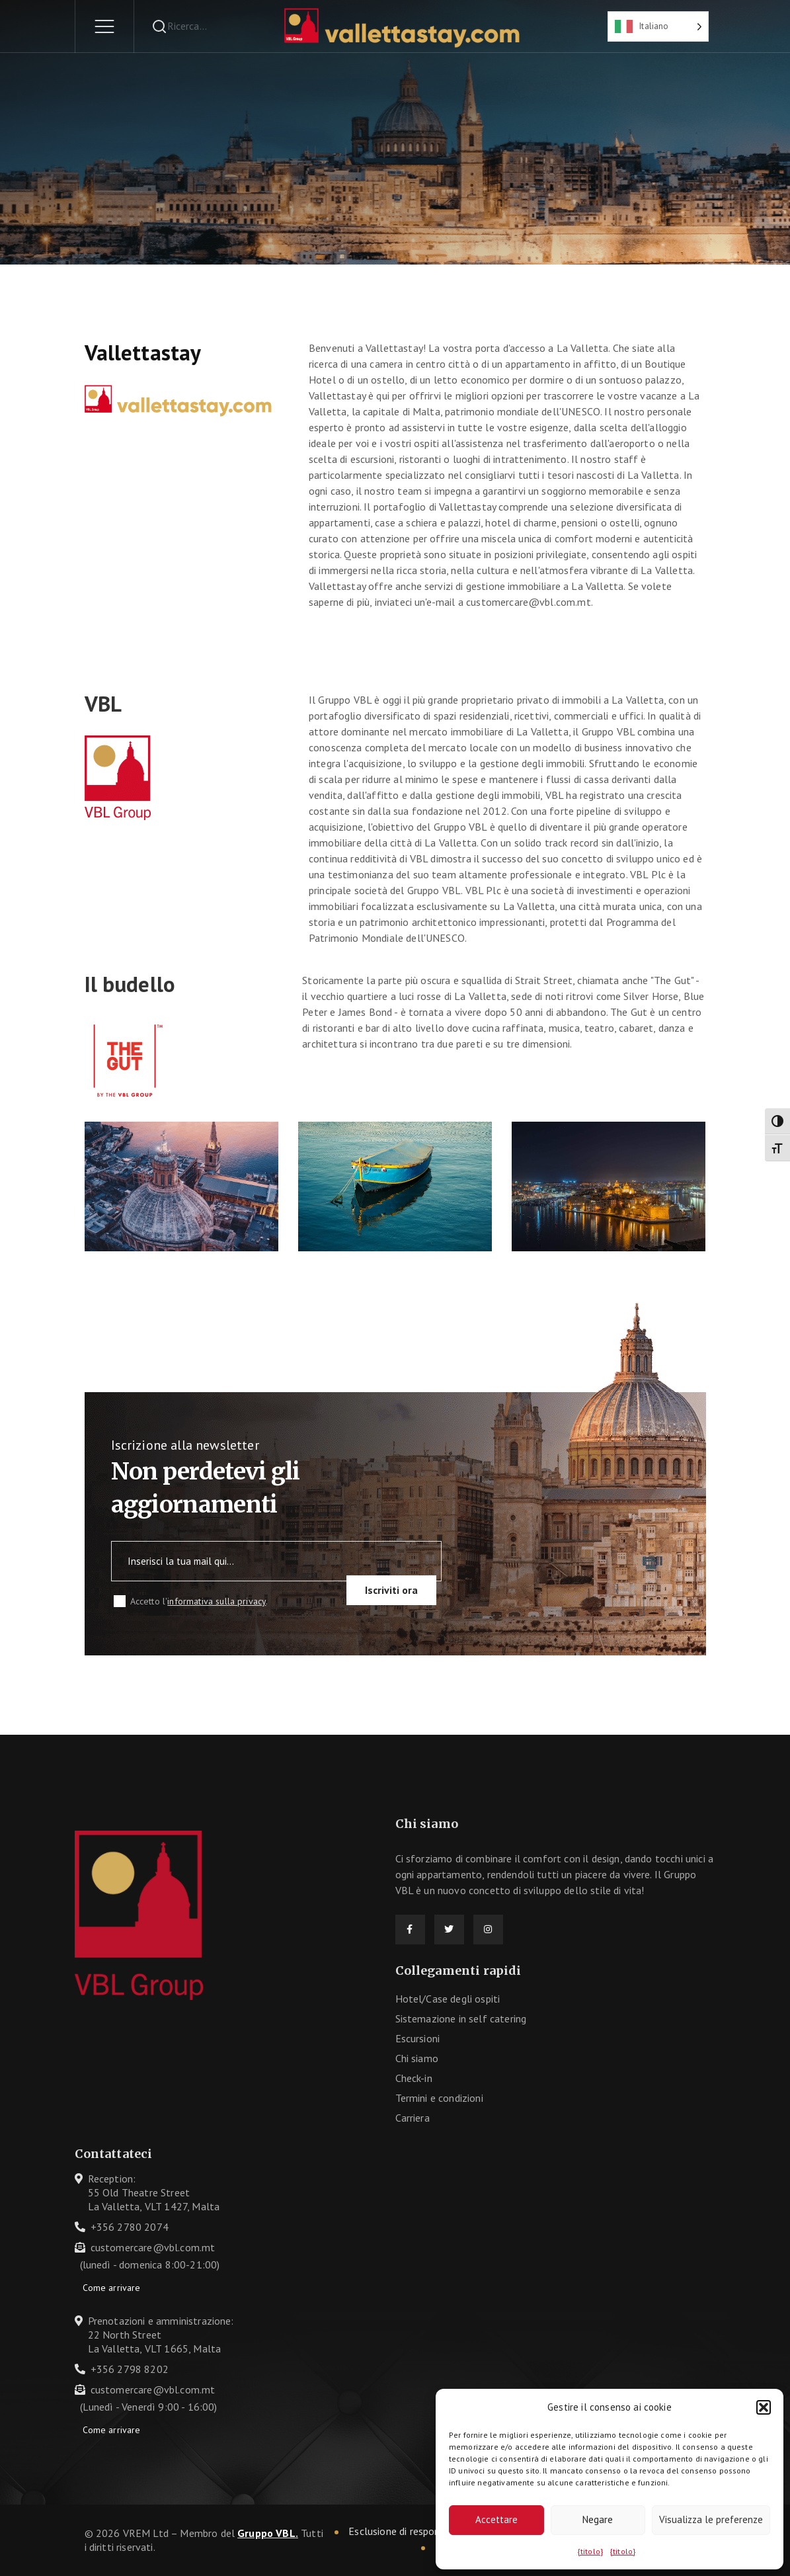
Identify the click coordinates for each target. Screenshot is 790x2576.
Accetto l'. (199, 1601)
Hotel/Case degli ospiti (447, 1998)
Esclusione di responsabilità (410, 2531)
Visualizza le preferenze (711, 2519)
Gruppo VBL (266, 2533)
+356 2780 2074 (130, 2226)
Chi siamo (416, 2058)
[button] (763, 2407)
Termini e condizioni (439, 2097)
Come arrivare (112, 2288)
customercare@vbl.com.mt (153, 2247)
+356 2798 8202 (130, 2369)
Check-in (413, 2078)
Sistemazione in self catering (461, 2018)
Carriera (412, 2117)
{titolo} (590, 2551)
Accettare (496, 2519)
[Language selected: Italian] (658, 26)
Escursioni (417, 2038)
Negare (597, 2519)
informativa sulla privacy (216, 1601)
